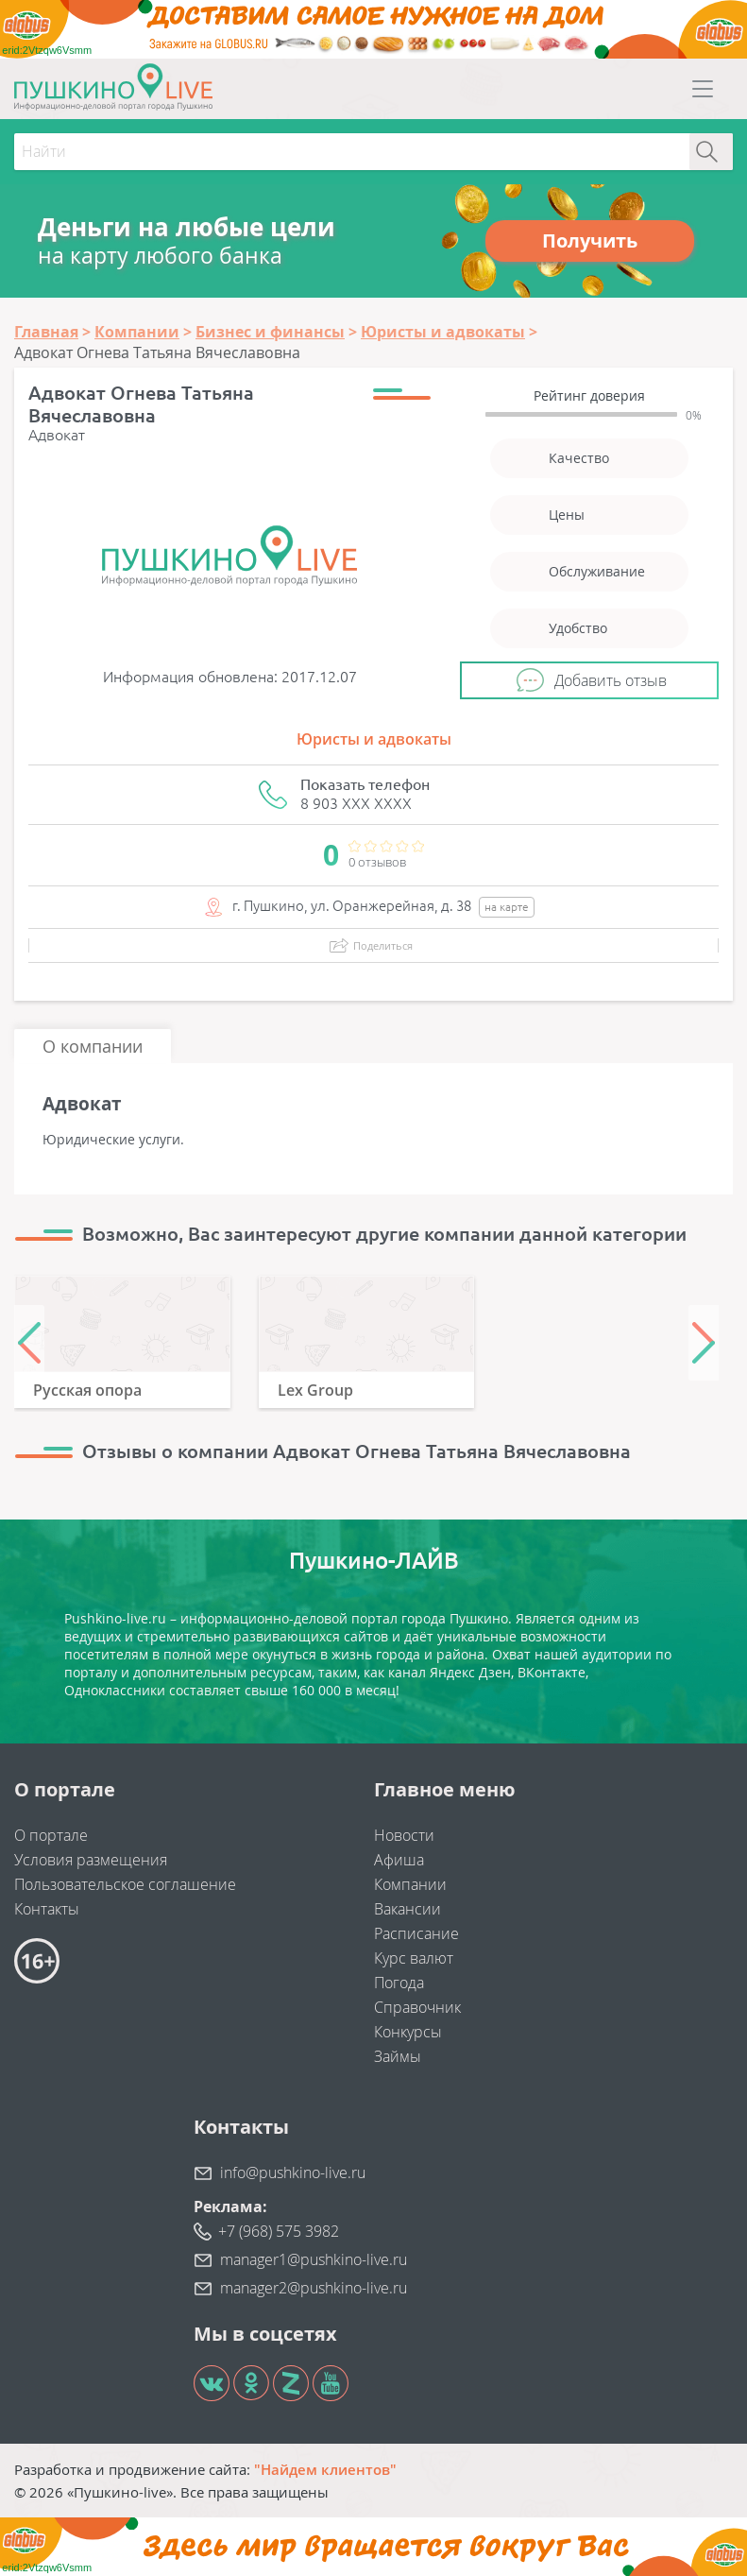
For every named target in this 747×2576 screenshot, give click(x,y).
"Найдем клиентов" (325, 2469)
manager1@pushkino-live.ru (313, 2259)
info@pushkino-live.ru (292, 2172)
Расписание (416, 1933)
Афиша (399, 1859)
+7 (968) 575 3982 (278, 2231)
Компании (410, 1884)
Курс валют (413, 1958)
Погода (399, 1982)
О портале (51, 1835)
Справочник (417, 2007)
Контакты (46, 1908)
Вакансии (407, 1908)
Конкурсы (408, 2031)
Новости (404, 1835)
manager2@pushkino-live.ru (313, 2287)
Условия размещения (90, 1859)
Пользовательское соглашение (125, 1884)
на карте (506, 907)
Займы (397, 2056)
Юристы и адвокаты (374, 739)
